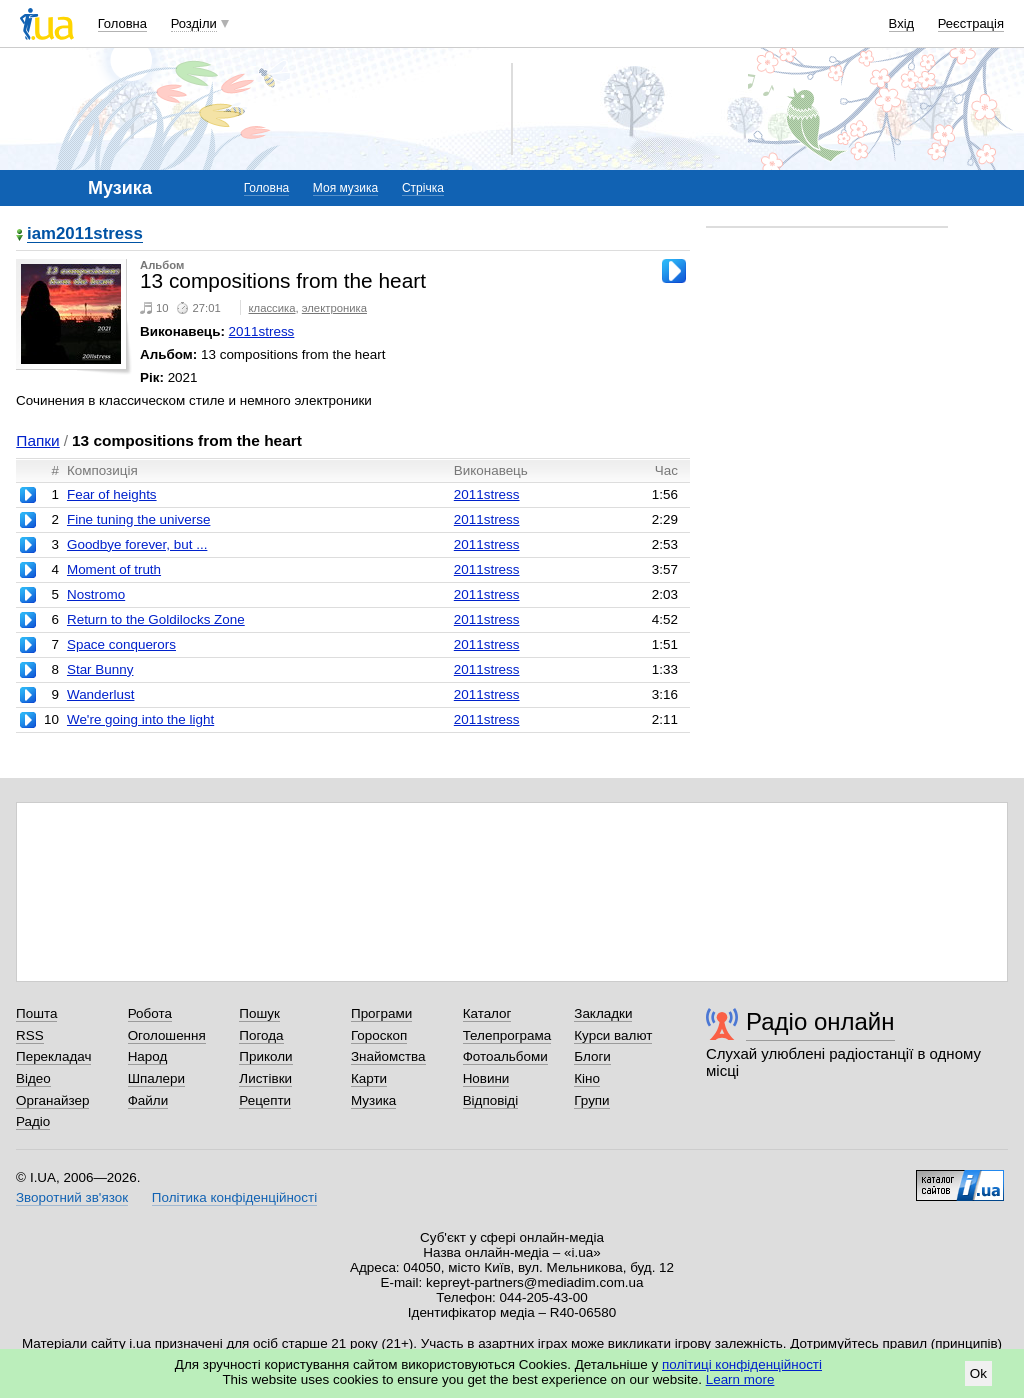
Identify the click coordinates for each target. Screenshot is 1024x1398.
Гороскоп (379, 1035)
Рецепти (265, 1100)
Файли (148, 1100)
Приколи (265, 1056)
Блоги (592, 1056)
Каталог (487, 1013)
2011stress (262, 331)
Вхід (902, 23)
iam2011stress (85, 234)
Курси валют (613, 1035)
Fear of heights (112, 494)
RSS (30, 1035)
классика (272, 308)
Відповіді (491, 1100)
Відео (33, 1078)
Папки (37, 440)
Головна (122, 23)
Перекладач (53, 1056)
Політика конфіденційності (234, 1197)
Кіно (587, 1078)
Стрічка (423, 188)
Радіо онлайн (820, 1021)
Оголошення (167, 1035)
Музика (373, 1100)
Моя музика (345, 188)
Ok (978, 1373)
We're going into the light (140, 719)
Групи (591, 1100)
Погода (261, 1035)
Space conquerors (121, 644)
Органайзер (52, 1100)
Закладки (603, 1013)
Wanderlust (100, 694)
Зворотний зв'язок (72, 1197)
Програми (381, 1013)
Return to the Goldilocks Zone (156, 619)
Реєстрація (971, 23)
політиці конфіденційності (742, 1364)
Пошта (36, 1013)
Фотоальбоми (505, 1056)
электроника (334, 308)
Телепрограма (507, 1035)
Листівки (265, 1078)
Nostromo (96, 594)
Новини (486, 1078)
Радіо (33, 1121)
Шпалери (156, 1078)
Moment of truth (114, 569)
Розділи (194, 23)
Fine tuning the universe (138, 519)
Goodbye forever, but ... (137, 544)
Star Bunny (100, 669)
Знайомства (388, 1056)
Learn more (740, 1379)
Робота (150, 1013)
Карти (369, 1078)
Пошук (259, 1013)
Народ (148, 1056)
